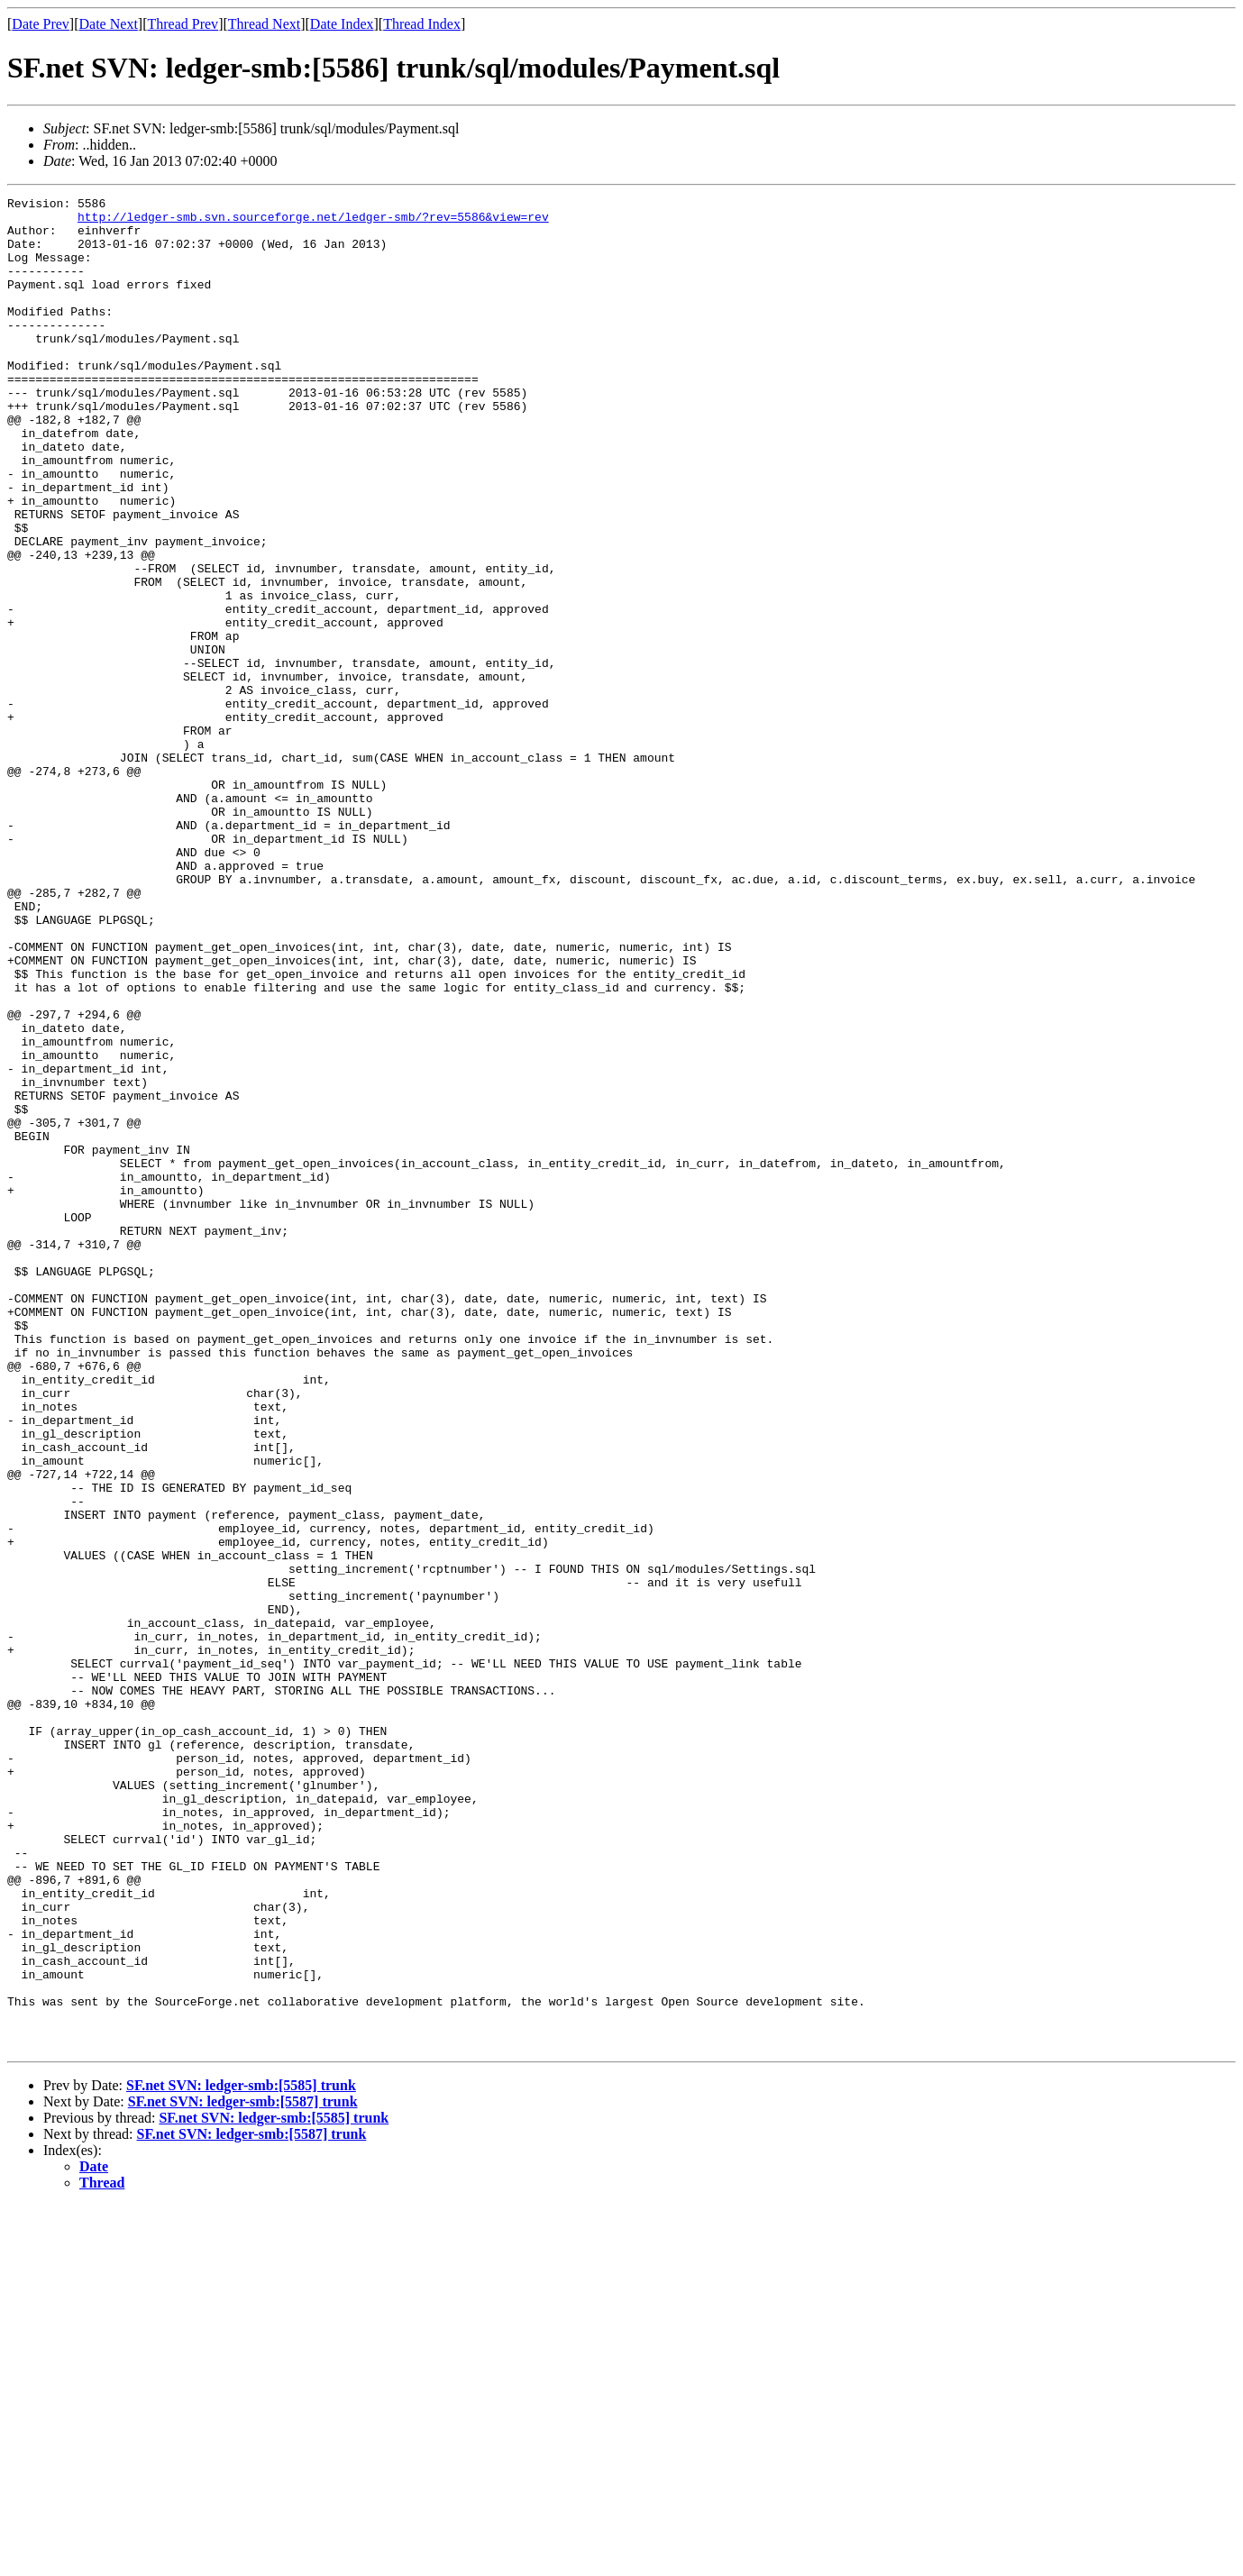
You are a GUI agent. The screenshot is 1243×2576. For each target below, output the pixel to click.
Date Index (342, 24)
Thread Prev (182, 24)
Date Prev (40, 24)
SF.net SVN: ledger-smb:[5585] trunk (241, 2455)
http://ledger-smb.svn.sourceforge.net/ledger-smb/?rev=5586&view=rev (313, 222)
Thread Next (264, 24)
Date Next (108, 24)
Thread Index (422, 24)
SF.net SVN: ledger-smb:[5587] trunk (243, 2472)
